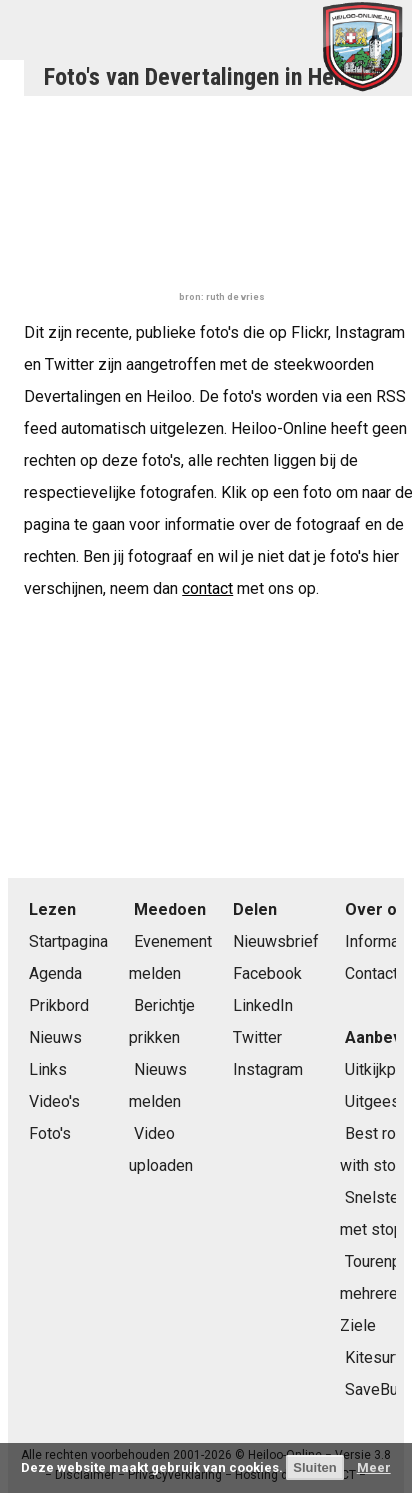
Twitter (257, 1037)
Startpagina (68, 941)
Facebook (267, 973)
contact (207, 588)
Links (48, 1069)
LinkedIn (263, 1005)
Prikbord (59, 1005)
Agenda (55, 973)
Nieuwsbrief (276, 941)
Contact (371, 973)
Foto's (50, 1133)
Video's (54, 1101)
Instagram (268, 1069)
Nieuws (55, 1037)
